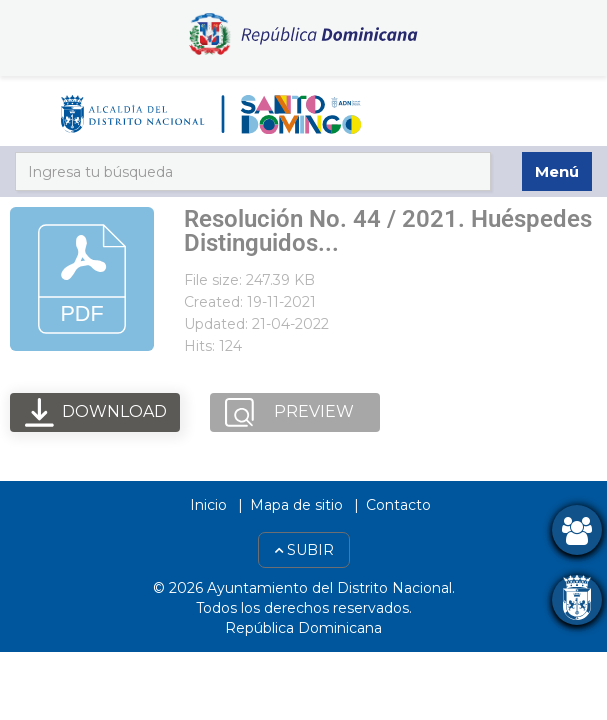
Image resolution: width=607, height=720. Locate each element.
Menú (557, 171)
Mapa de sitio (296, 505)
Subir (304, 550)
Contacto (398, 505)
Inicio (208, 505)
